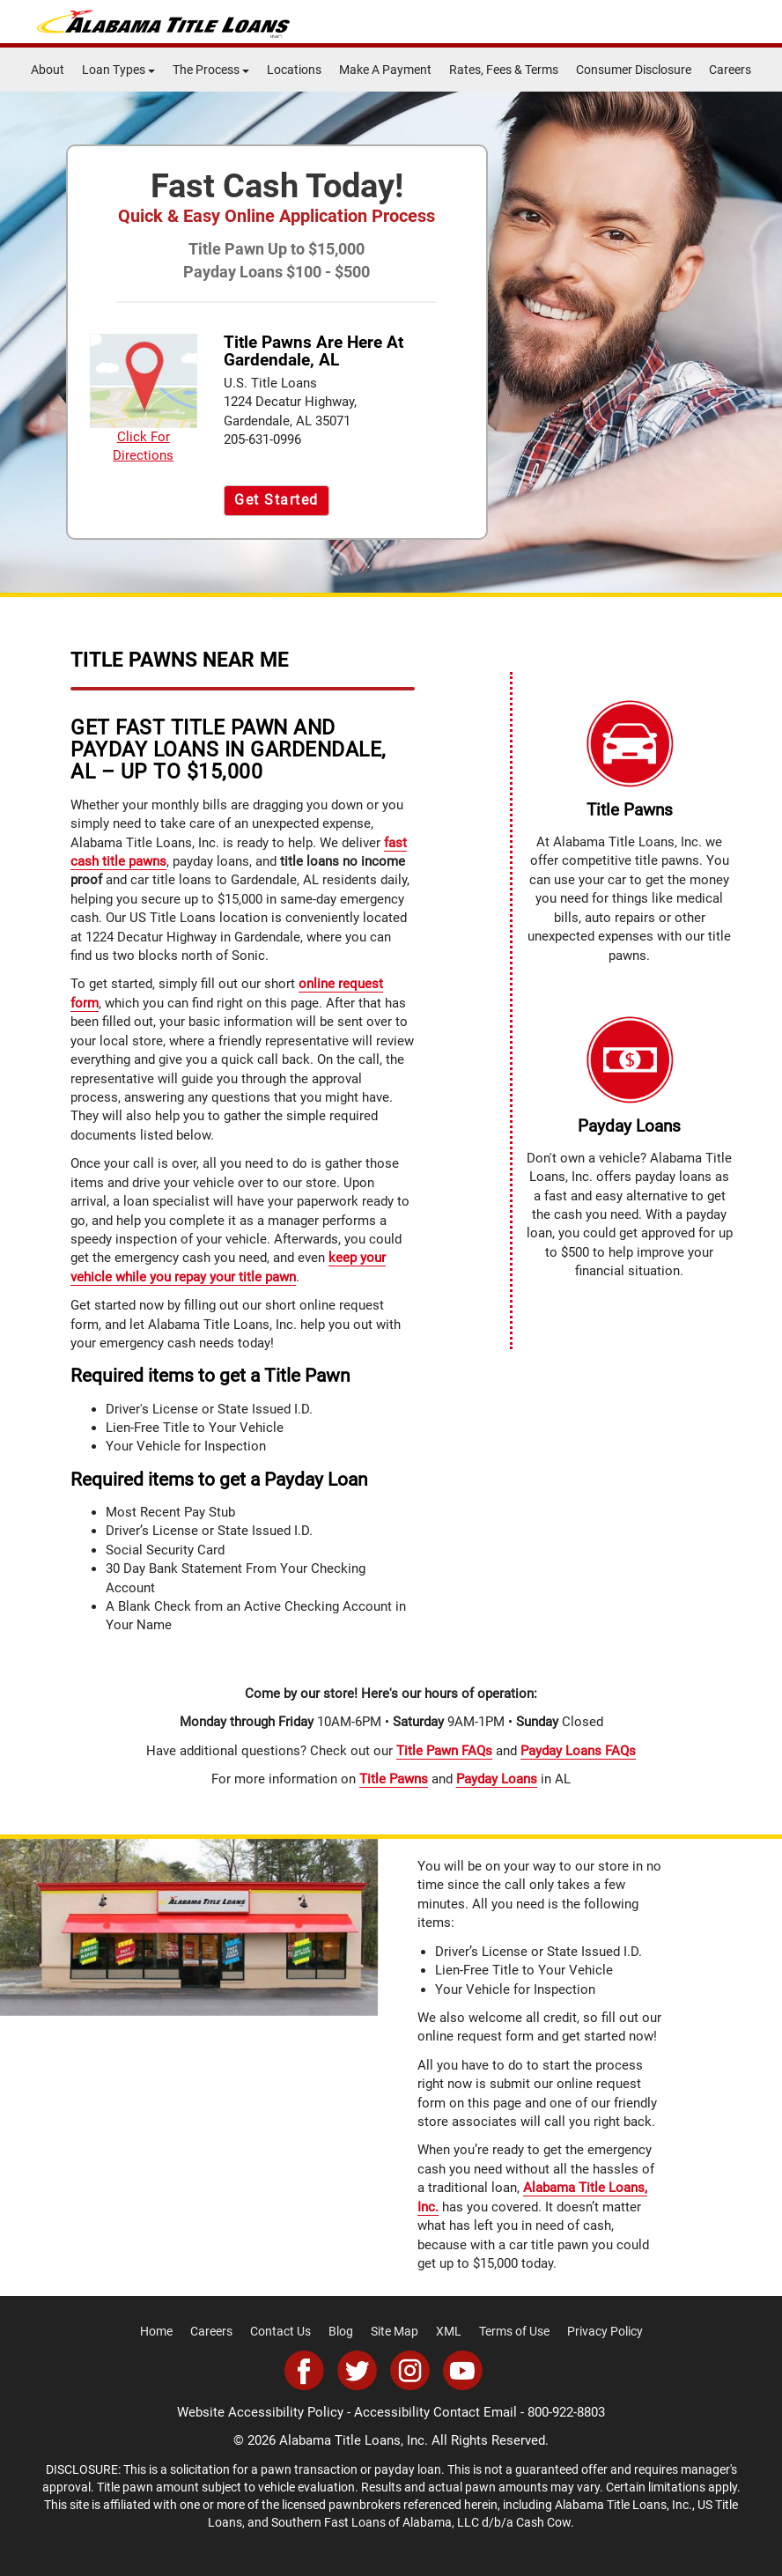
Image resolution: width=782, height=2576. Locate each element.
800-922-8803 (566, 2412)
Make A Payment (385, 70)
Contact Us (280, 2331)
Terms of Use (514, 2331)
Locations (294, 70)
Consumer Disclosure (633, 70)
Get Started (277, 499)
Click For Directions (143, 399)
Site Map (394, 2331)
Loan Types (118, 70)
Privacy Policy (605, 2331)
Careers (730, 70)
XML (448, 2331)
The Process (211, 70)
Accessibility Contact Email (435, 2412)
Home (156, 2331)
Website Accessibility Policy (260, 2412)
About (47, 70)
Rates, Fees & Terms (503, 70)
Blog (340, 2331)
